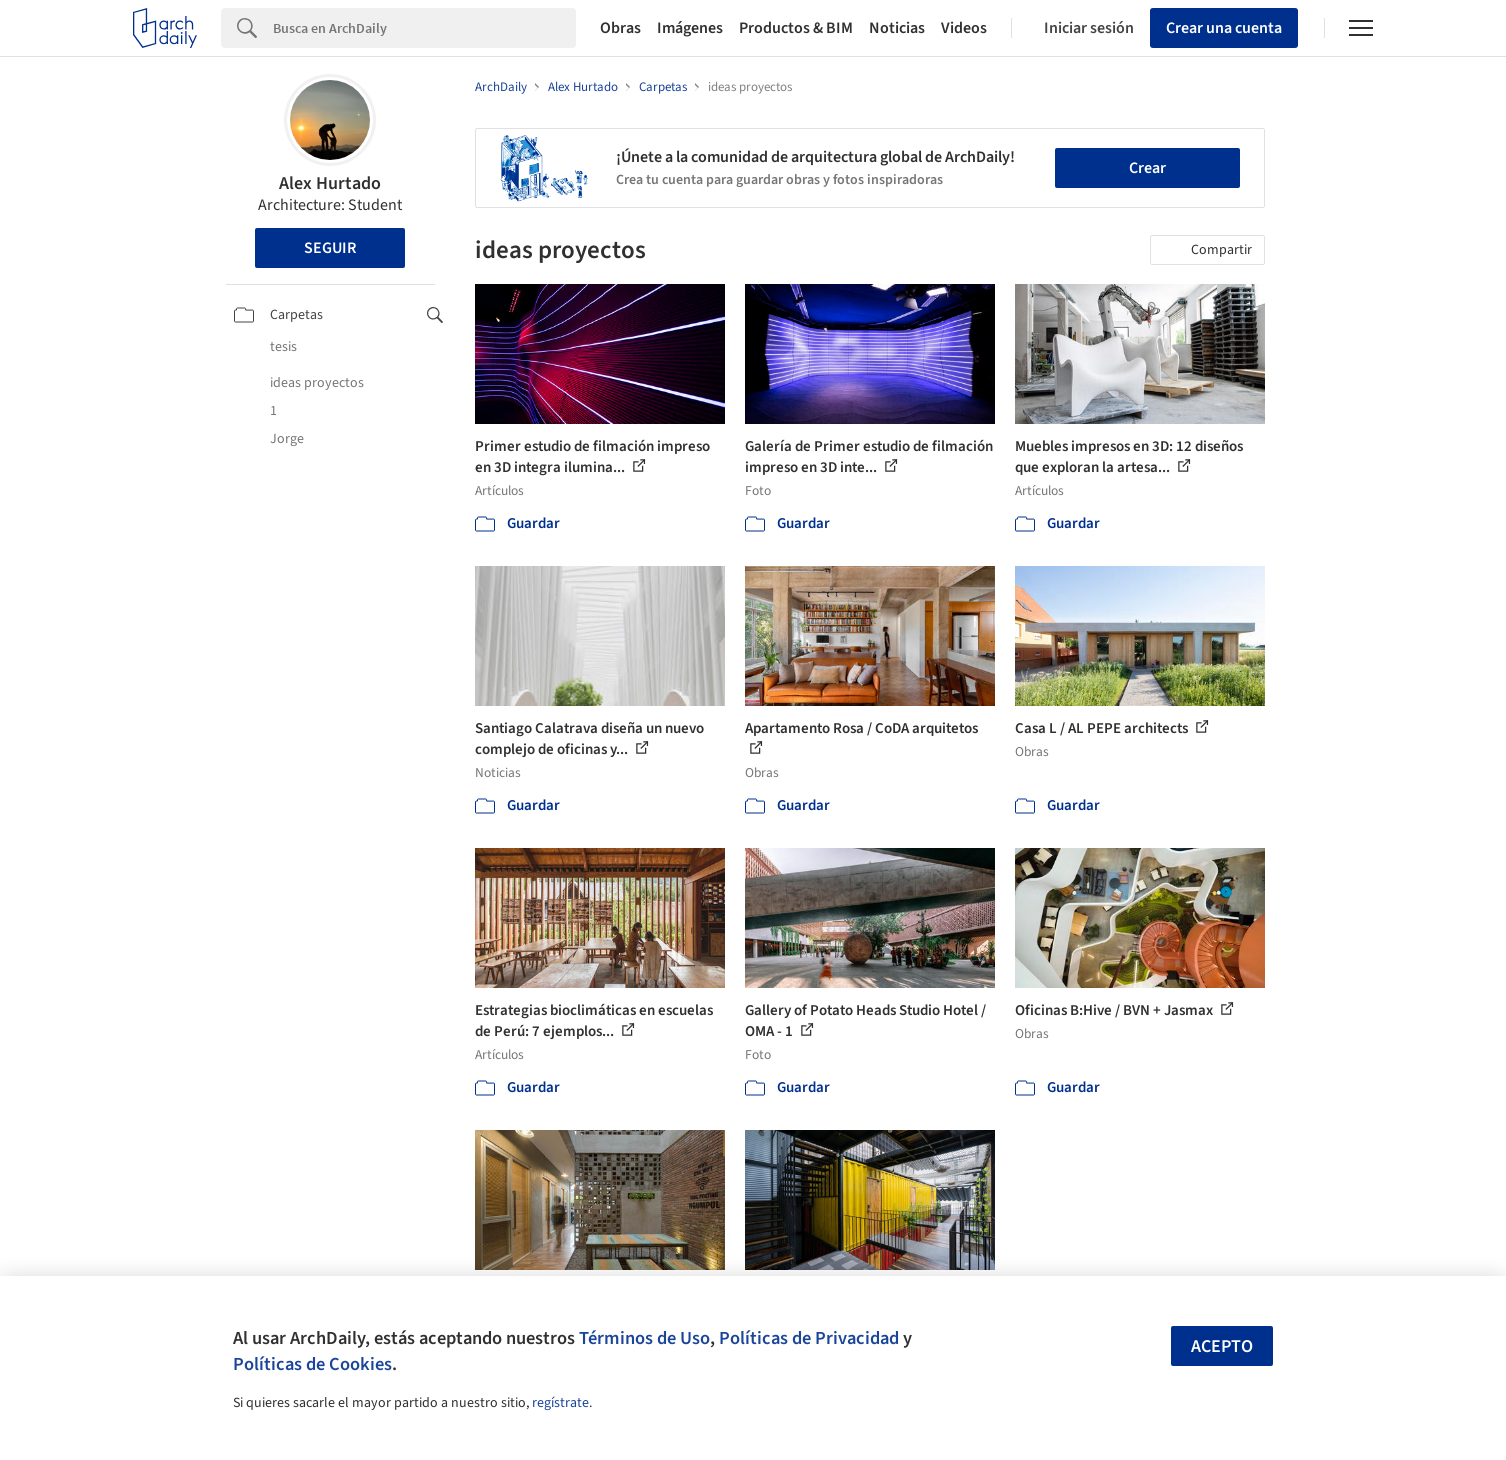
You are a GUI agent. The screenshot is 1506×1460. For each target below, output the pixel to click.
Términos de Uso (644, 1338)
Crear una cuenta (1224, 28)
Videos (964, 28)
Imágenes (690, 28)
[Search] (424, 28)
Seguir (330, 248)
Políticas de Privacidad (809, 1338)
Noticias (897, 28)
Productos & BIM (796, 28)
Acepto (1222, 1346)
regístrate (560, 1403)
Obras (620, 28)
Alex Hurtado (330, 183)
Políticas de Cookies (312, 1364)
